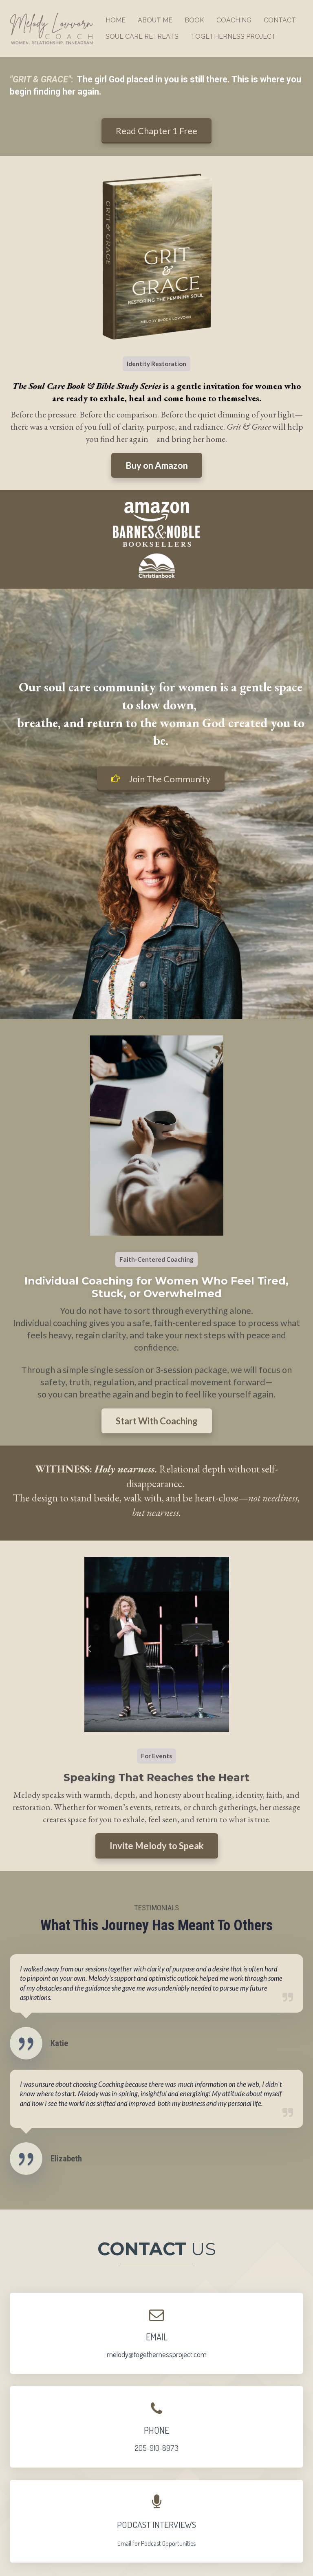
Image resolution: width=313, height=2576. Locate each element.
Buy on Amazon (157, 465)
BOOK (194, 20)
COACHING (233, 20)
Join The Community (160, 778)
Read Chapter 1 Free (156, 130)
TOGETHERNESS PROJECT (233, 36)
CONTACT (280, 20)
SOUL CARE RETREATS (142, 36)
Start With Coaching (157, 1420)
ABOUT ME (155, 20)
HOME (116, 20)
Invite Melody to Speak (157, 1845)
